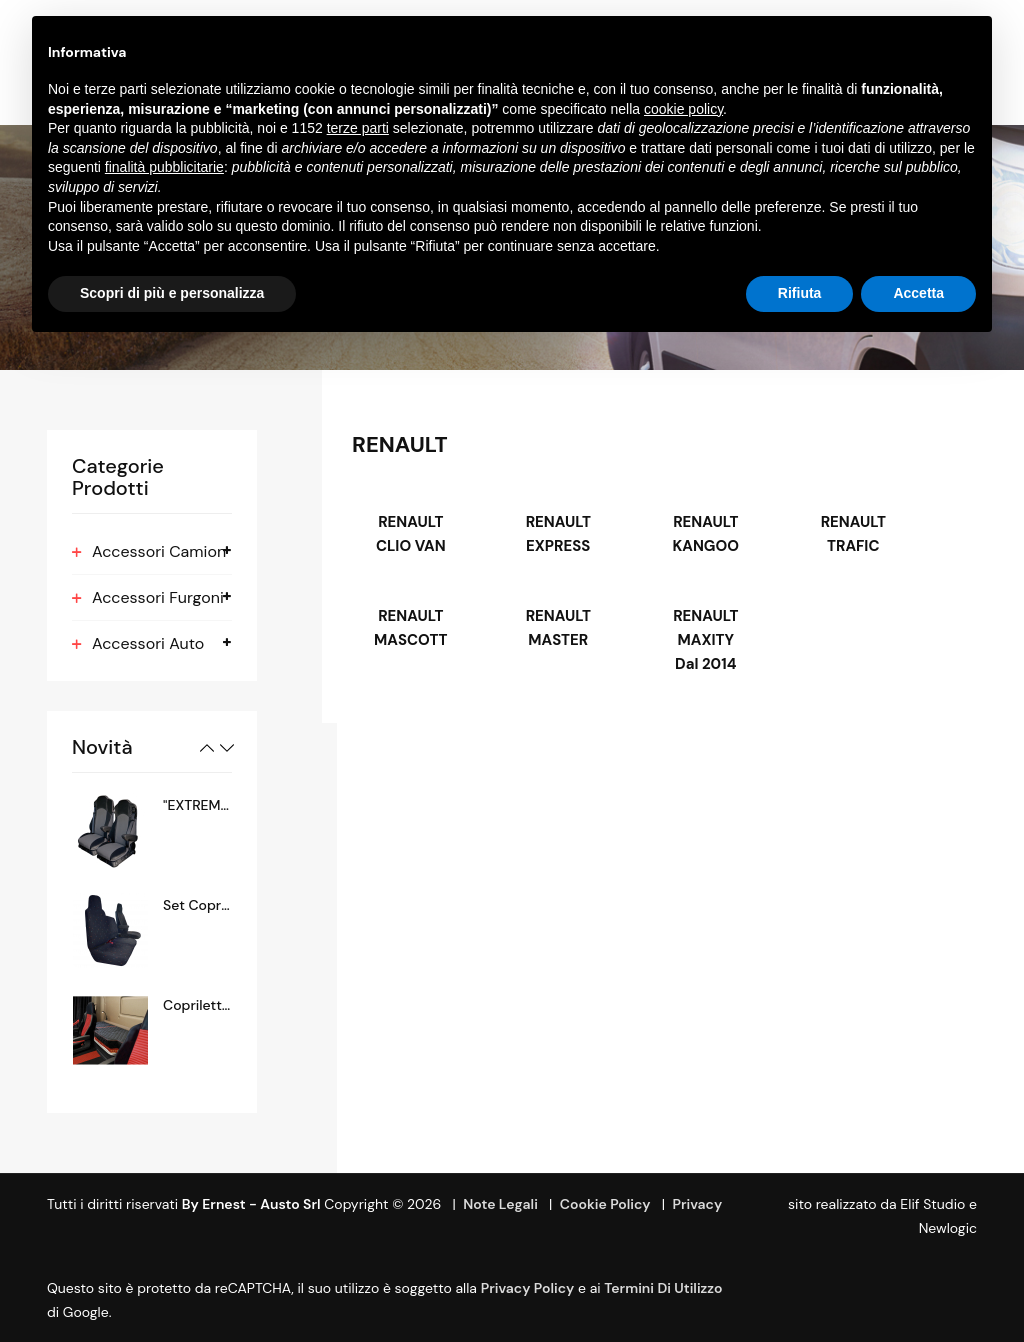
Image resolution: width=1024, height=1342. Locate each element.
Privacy (697, 1204)
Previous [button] (207, 748)
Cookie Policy (605, 1204)
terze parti (358, 128)
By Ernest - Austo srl (251, 1204)
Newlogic (948, 1228)
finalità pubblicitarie (164, 167)
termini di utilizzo (663, 1288)
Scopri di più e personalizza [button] (172, 293)
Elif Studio (932, 1204)
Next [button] (227, 748)
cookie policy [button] (683, 109)
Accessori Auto (148, 643)
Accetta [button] (918, 293)
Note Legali (500, 1204)
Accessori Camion (159, 551)
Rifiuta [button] (800, 293)
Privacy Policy (528, 1288)
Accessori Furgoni (158, 597)
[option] (152, 830)
